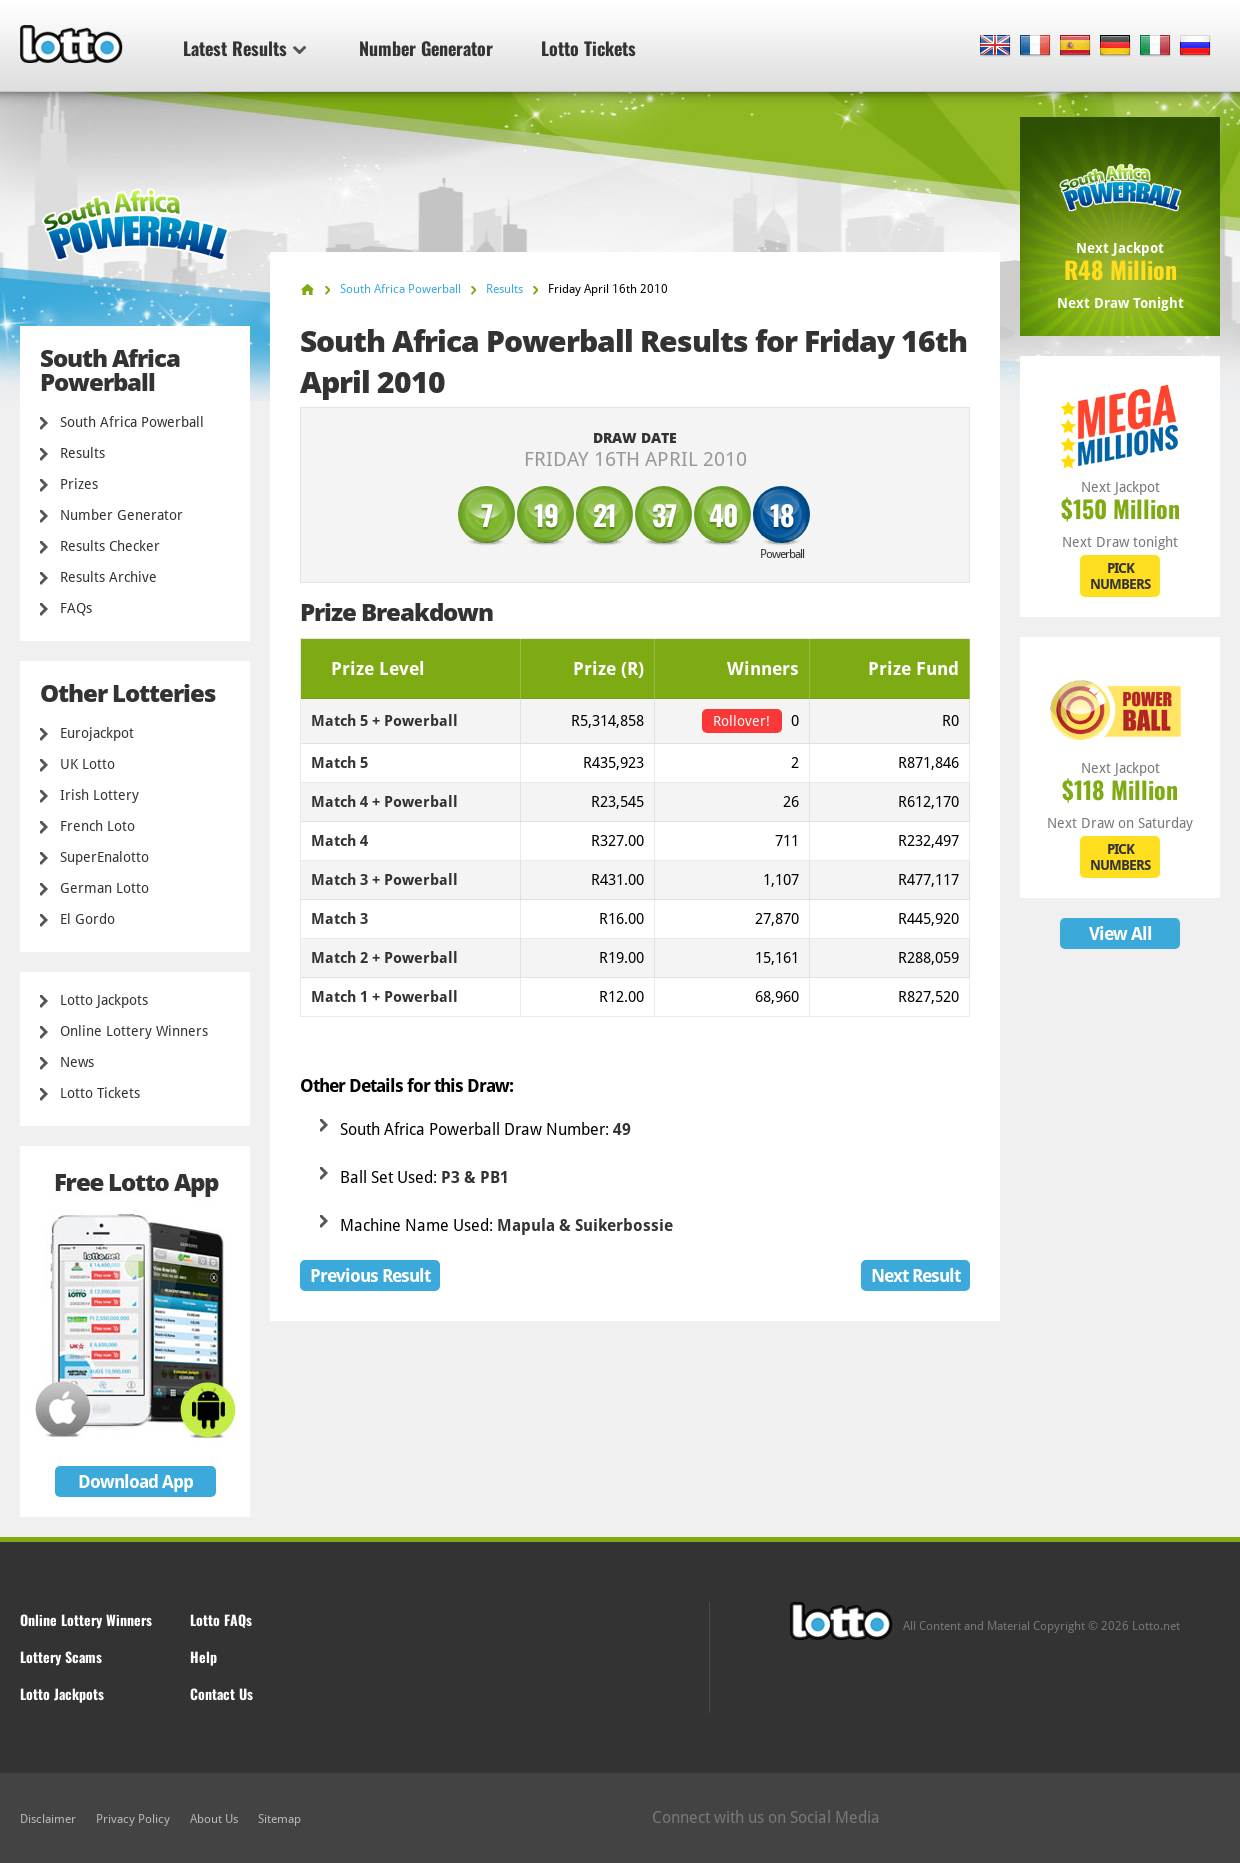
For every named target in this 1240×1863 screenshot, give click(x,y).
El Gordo (87, 919)
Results (82, 453)
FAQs (76, 608)
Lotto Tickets (588, 48)
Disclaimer (48, 1819)
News (77, 1062)
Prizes (79, 484)
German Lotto (104, 888)
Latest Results (244, 48)
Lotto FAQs (221, 1619)
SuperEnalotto (104, 857)
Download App (135, 1481)
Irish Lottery (99, 795)
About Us (214, 1819)
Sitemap (279, 1819)
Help (203, 1656)
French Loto (97, 826)
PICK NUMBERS (1120, 576)
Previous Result (370, 1275)
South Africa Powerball (132, 422)
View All (1120, 933)
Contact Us (221, 1693)
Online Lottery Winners (134, 1031)
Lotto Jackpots (104, 1000)
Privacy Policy (133, 1819)
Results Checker (110, 546)
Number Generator (426, 48)
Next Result (915, 1275)
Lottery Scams (61, 1656)
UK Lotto (87, 764)
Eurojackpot (97, 733)
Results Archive (108, 577)
